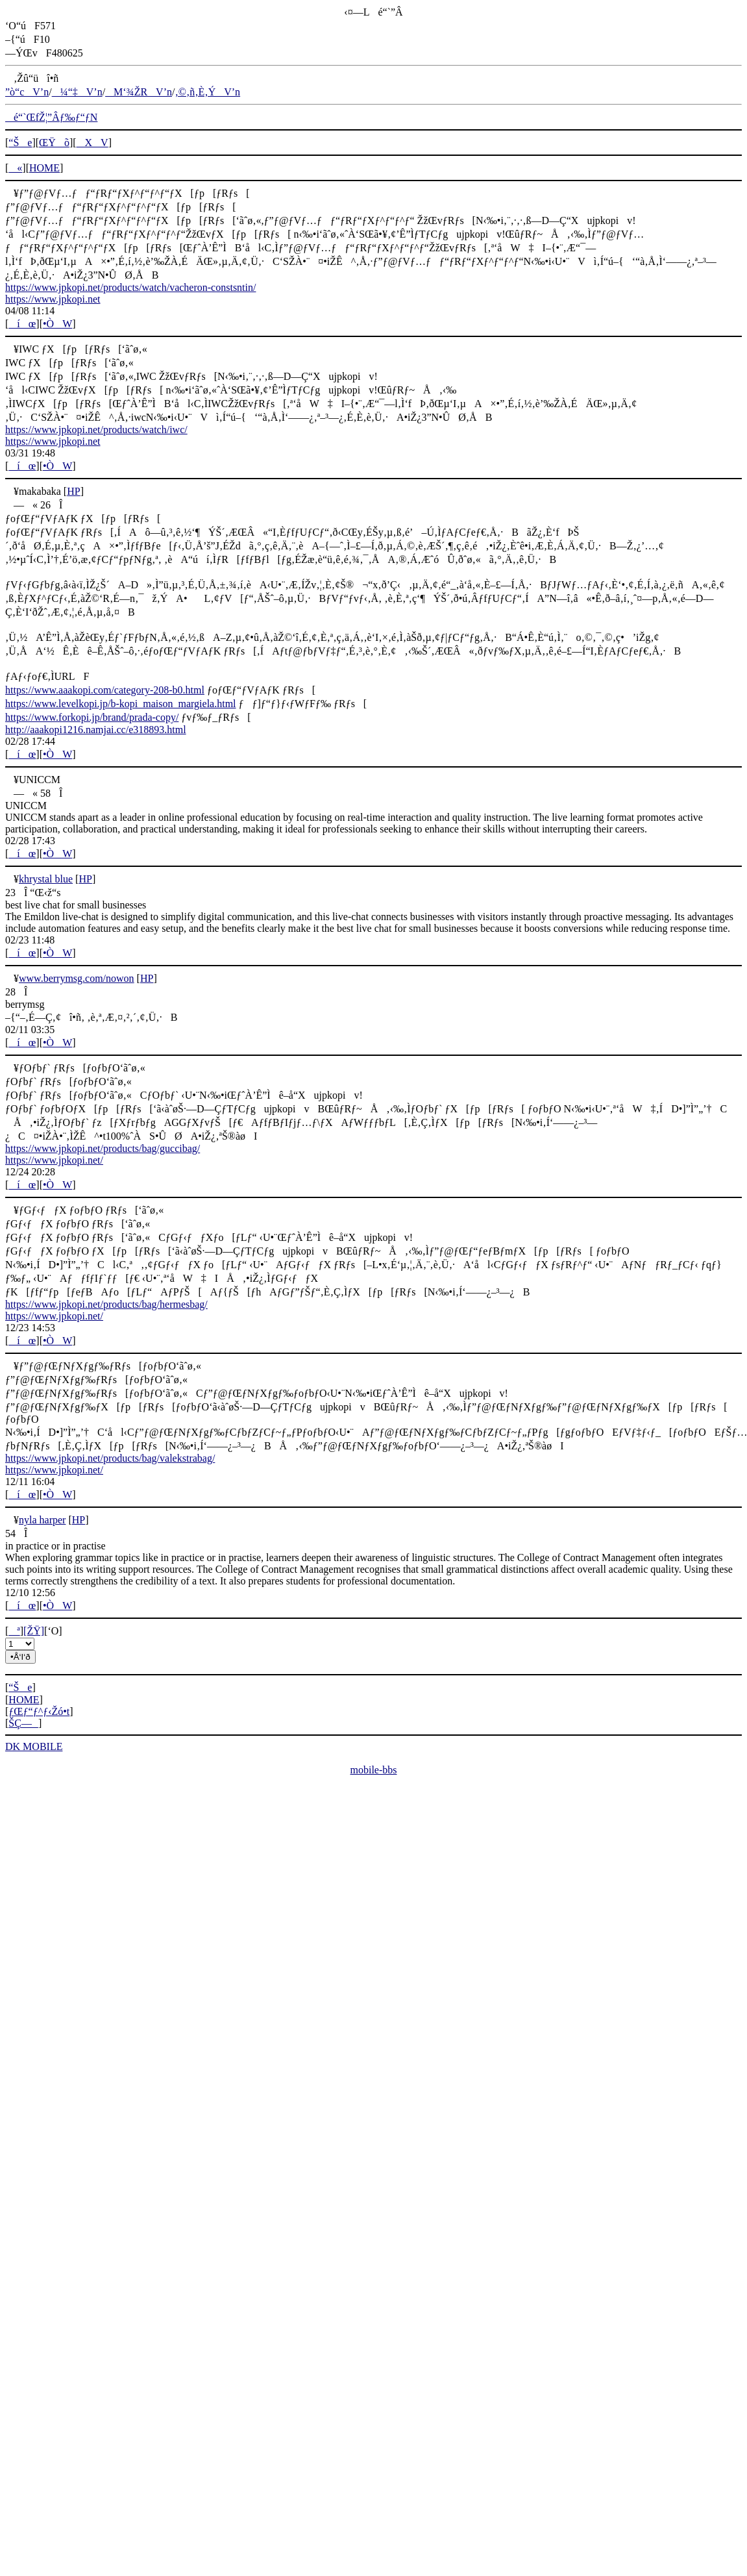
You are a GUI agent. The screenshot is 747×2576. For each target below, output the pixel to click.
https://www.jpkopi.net (53, 299)
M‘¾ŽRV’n (138, 91)
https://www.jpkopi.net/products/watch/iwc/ (96, 429)
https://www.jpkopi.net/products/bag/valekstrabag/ (110, 1458)
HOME (44, 167)
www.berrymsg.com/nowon (76, 978)
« (15, 167)
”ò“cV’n (27, 91)
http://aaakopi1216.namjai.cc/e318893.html (95, 729)
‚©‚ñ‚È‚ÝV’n (207, 91)
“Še (20, 142)
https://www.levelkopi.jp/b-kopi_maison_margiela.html (120, 703)
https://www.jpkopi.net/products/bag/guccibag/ (102, 1148)
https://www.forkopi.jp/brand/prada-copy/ (91, 717)
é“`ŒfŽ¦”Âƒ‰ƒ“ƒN (51, 117)
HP (73, 491)
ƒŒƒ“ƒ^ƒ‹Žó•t (38, 1711)
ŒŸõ (54, 142)
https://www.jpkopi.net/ (54, 1160)
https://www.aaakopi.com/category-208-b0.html (104, 689)
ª (13, 1630)
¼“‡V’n (77, 91)
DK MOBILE (33, 1746)
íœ (22, 323)
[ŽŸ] (33, 1630)
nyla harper (42, 1519)
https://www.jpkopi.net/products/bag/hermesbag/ (106, 1304)
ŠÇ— (23, 1723)
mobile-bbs (373, 1769)
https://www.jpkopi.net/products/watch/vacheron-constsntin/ (130, 287)
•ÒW (57, 323)
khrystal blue (46, 878)
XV (92, 142)
